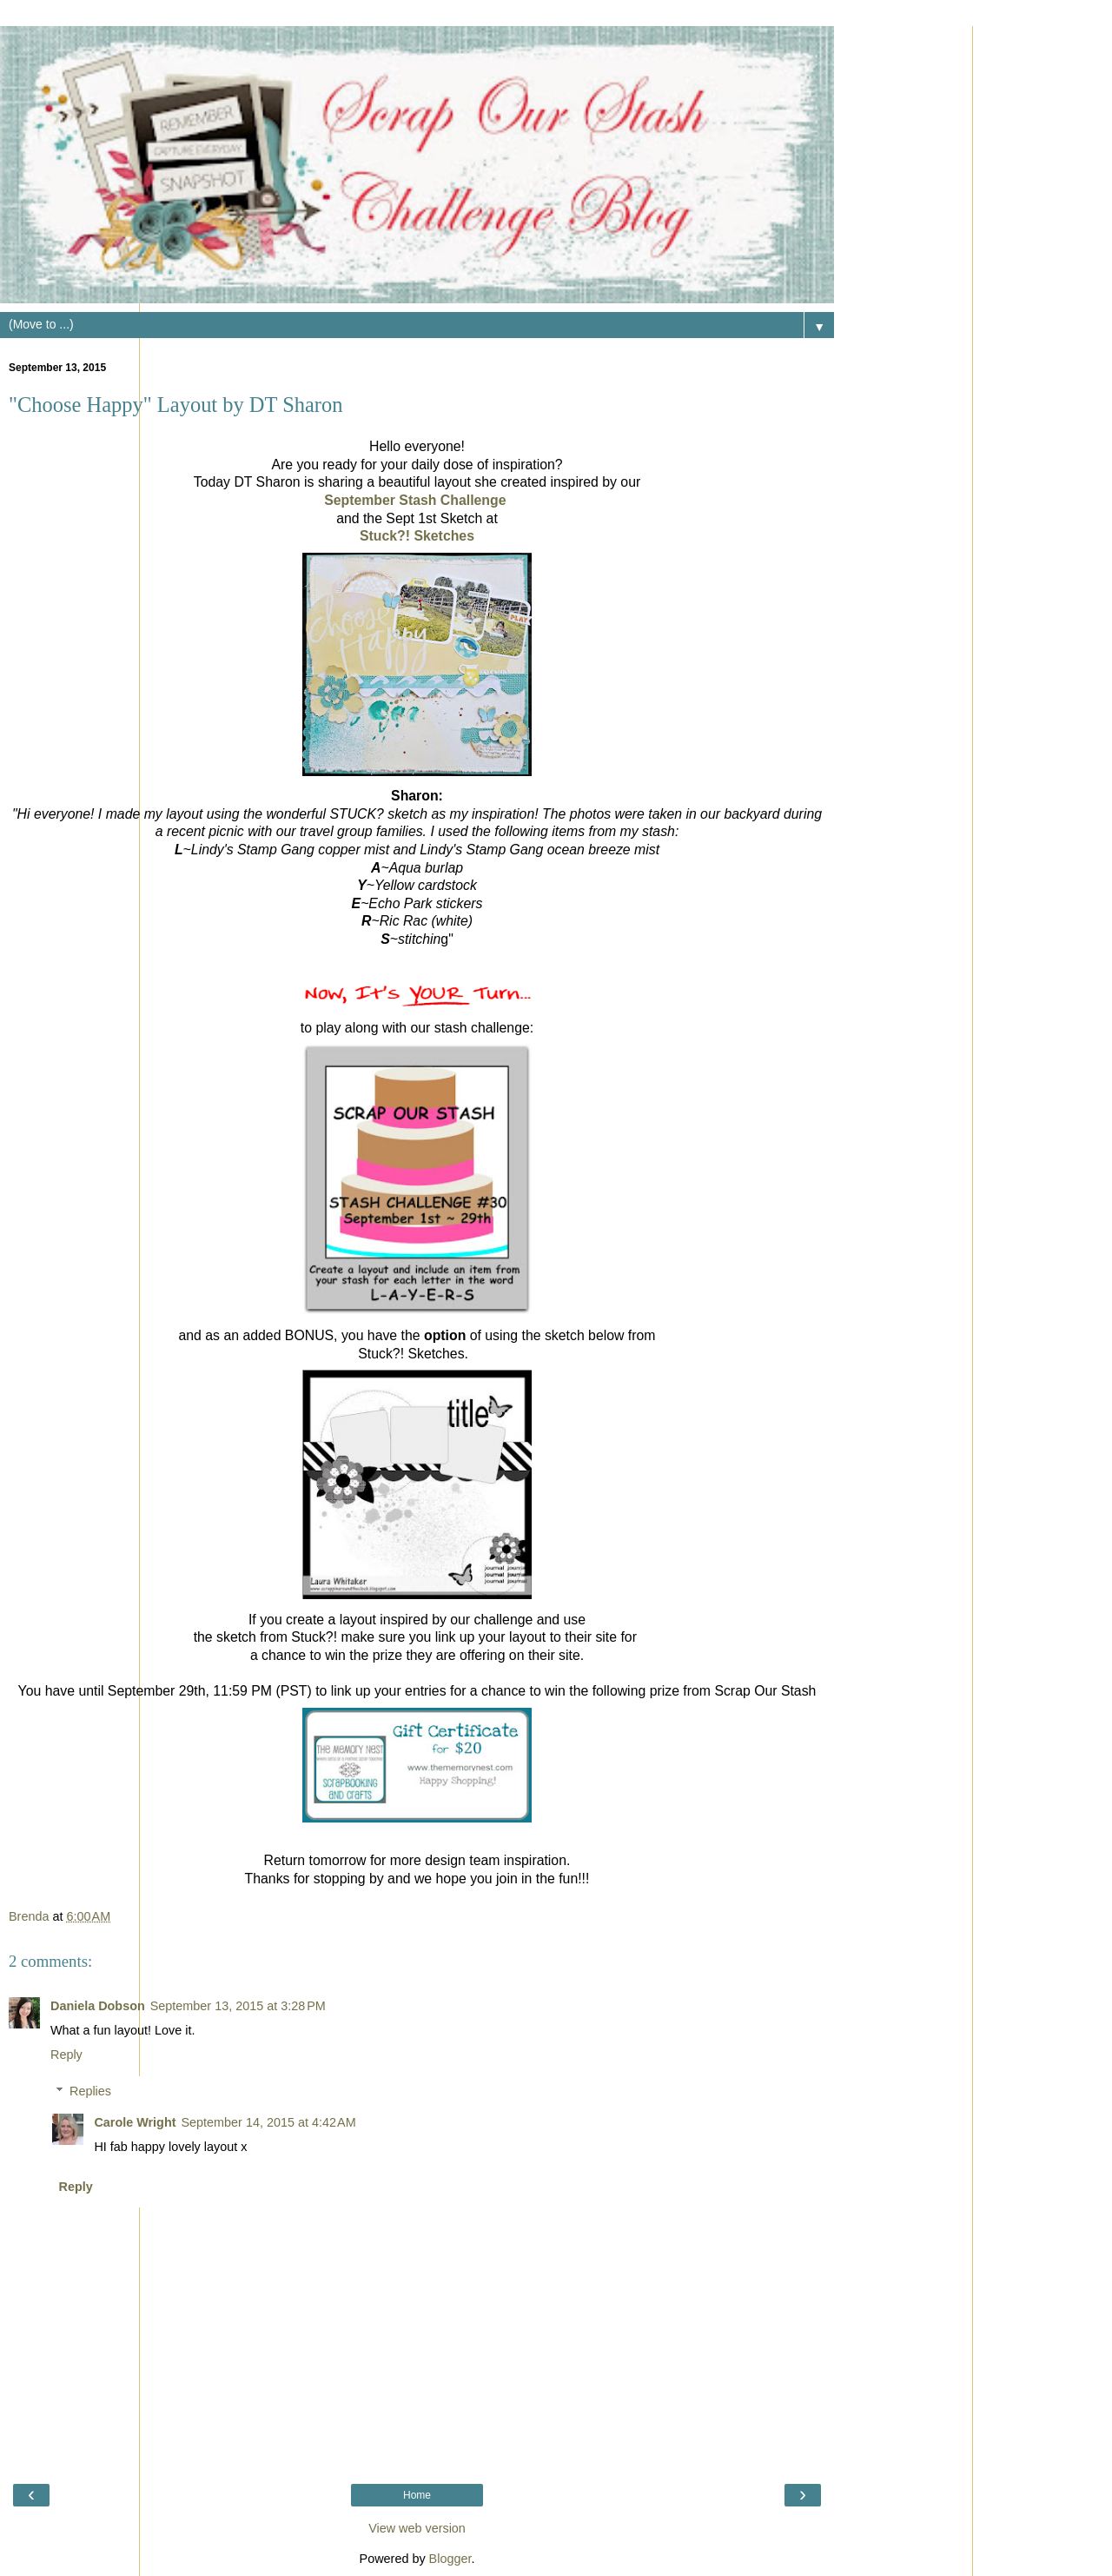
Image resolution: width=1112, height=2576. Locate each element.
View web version (417, 2528)
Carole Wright (134, 2122)
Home (417, 2495)
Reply (66, 2054)
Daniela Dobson (97, 2006)
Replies (90, 2091)
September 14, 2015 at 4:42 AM (268, 2122)
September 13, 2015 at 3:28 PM (238, 2006)
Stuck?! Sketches (417, 535)
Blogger (450, 2559)
